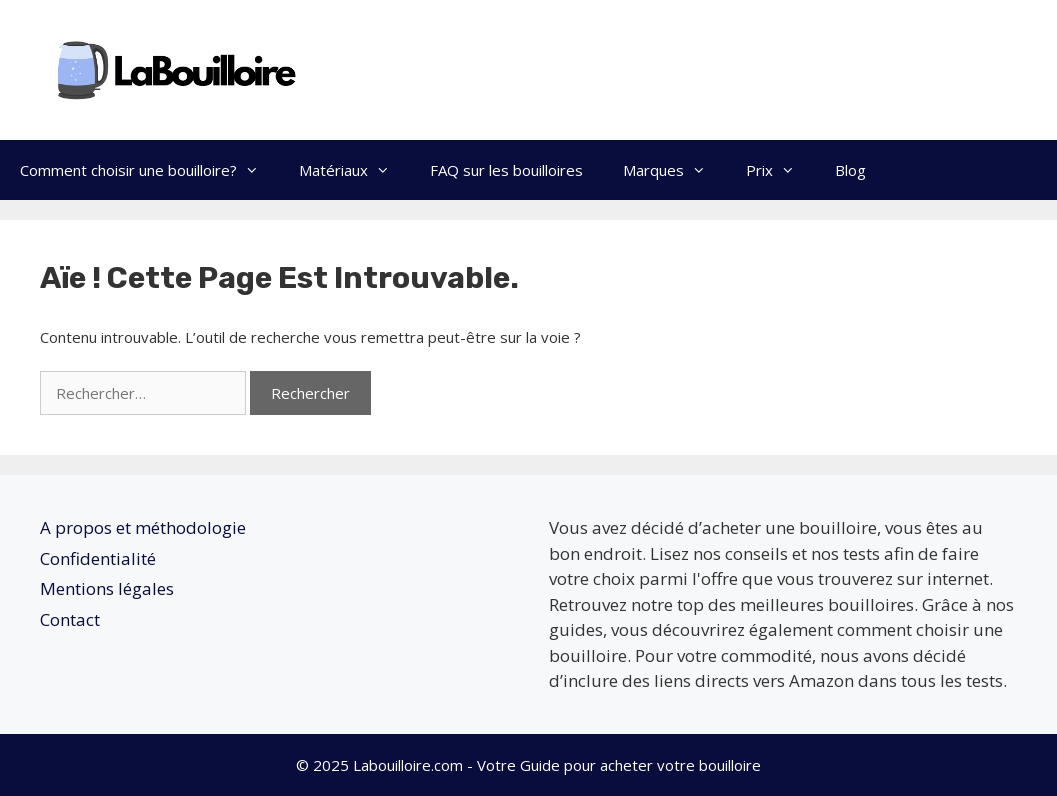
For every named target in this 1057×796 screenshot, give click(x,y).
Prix (780, 170)
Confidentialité (98, 558)
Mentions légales (107, 588)
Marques (674, 170)
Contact (70, 619)
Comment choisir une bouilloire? (149, 170)
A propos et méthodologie (143, 527)
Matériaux (354, 170)
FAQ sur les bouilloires (506, 170)
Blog (850, 170)
